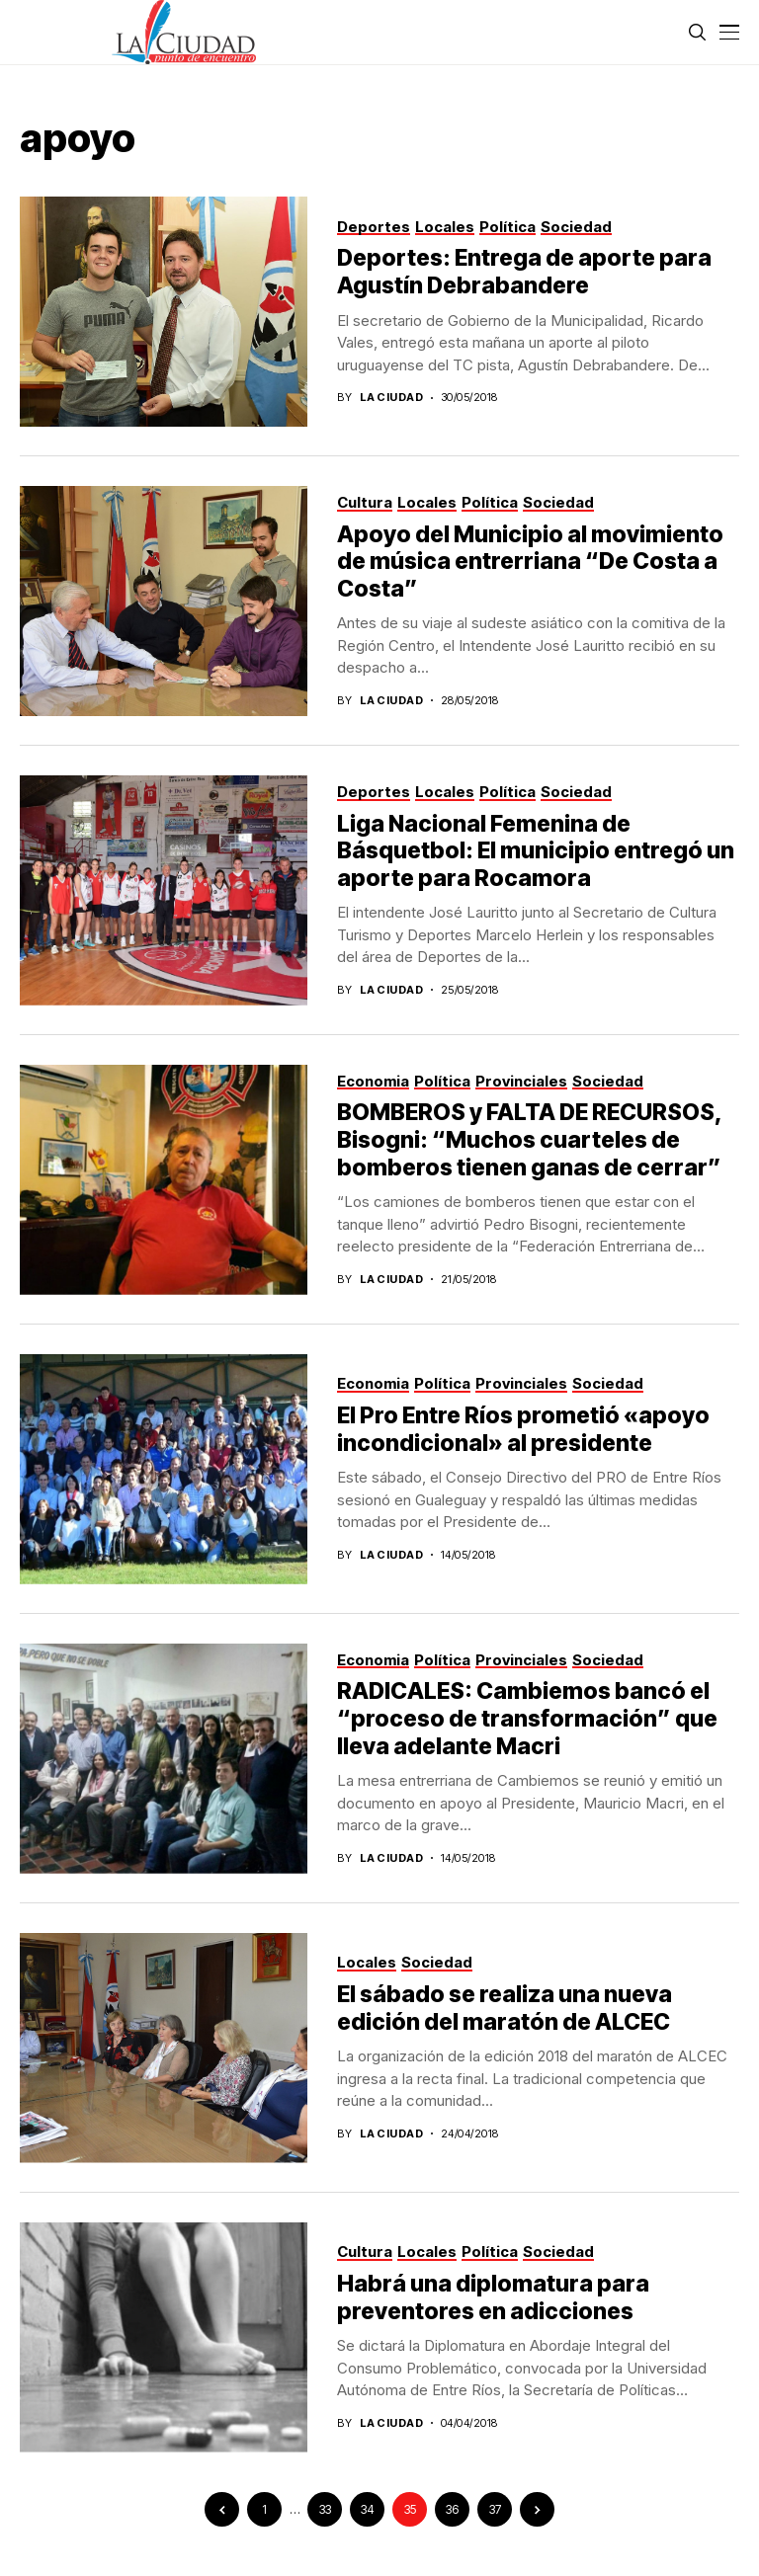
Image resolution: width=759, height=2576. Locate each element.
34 (368, 2509)
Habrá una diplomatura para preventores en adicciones (493, 2297)
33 (325, 2509)
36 (452, 2509)
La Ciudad (391, 397)
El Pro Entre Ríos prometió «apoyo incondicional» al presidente (523, 1429)
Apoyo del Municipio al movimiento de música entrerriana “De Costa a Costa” (530, 562)
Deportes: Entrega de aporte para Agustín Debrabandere (524, 271)
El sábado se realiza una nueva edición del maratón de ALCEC (504, 2008)
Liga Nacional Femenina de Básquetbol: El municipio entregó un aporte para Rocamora (535, 851)
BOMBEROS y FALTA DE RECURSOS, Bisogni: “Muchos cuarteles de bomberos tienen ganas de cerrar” (529, 1139)
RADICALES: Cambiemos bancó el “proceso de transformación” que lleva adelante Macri (527, 1718)
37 (495, 2509)
